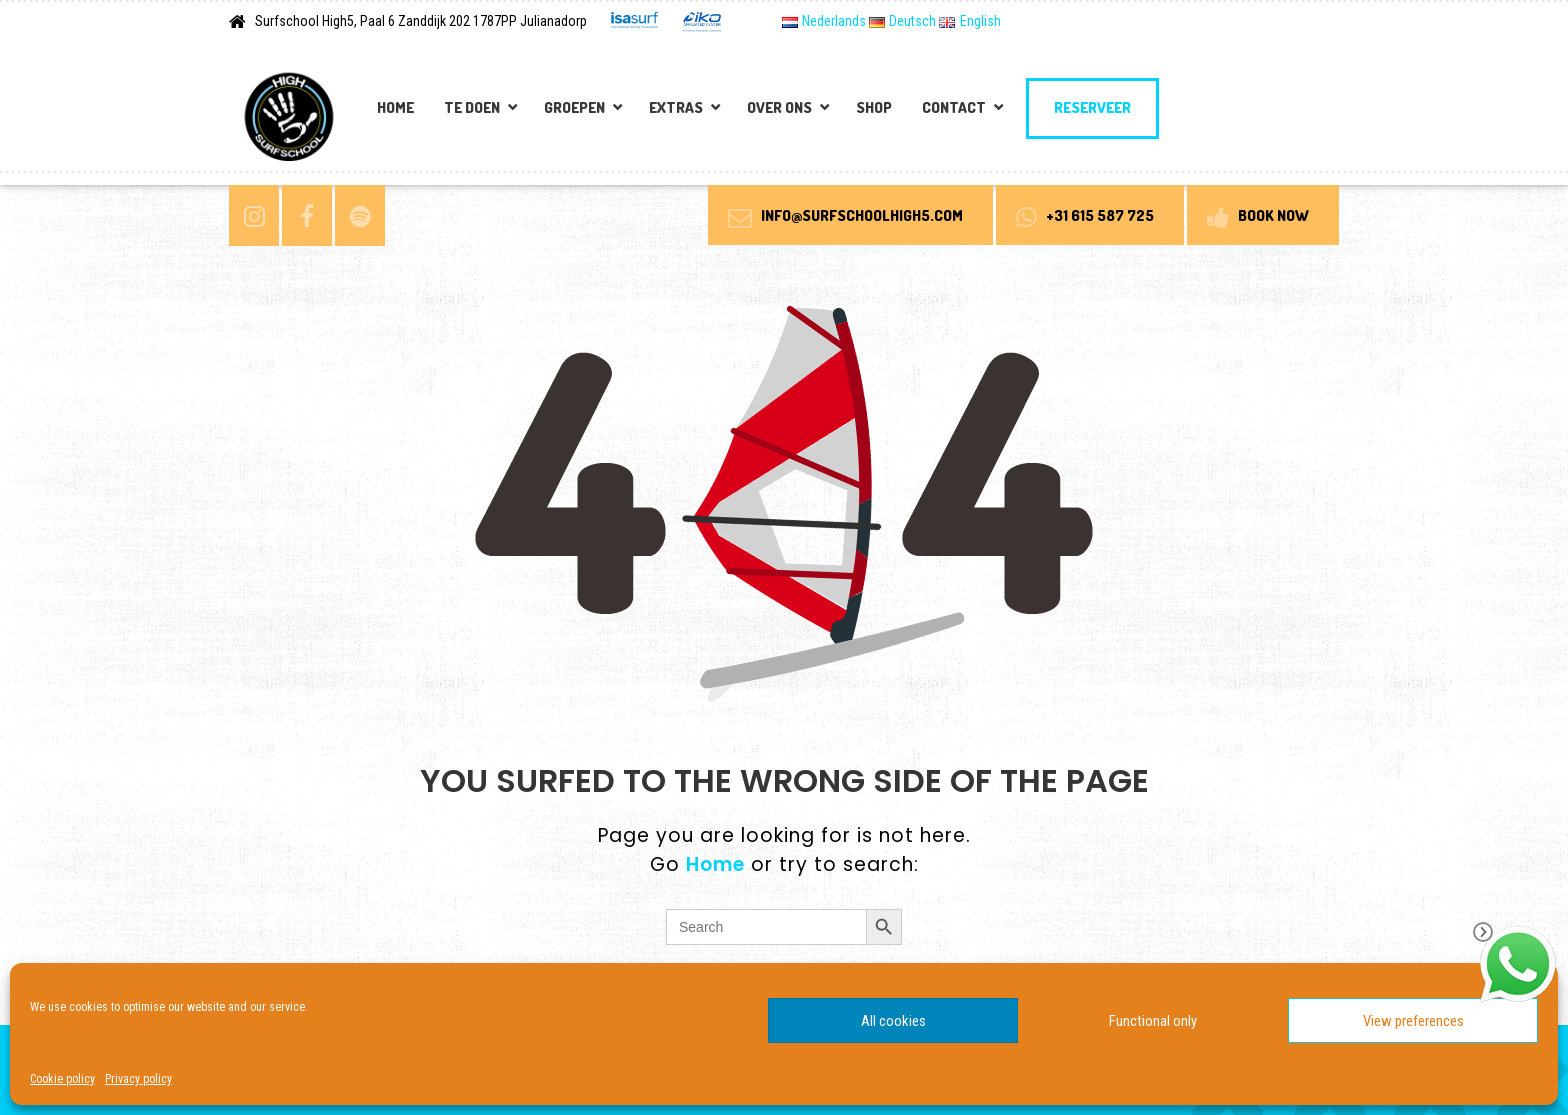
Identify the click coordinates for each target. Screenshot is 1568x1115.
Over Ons (779, 107)
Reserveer (1092, 107)
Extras (676, 107)
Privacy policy (138, 1079)
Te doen (472, 107)
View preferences (1413, 1021)
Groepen (574, 107)
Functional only (1153, 1021)
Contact (954, 107)
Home (395, 107)
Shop (874, 107)
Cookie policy (62, 1079)
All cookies (893, 1021)
